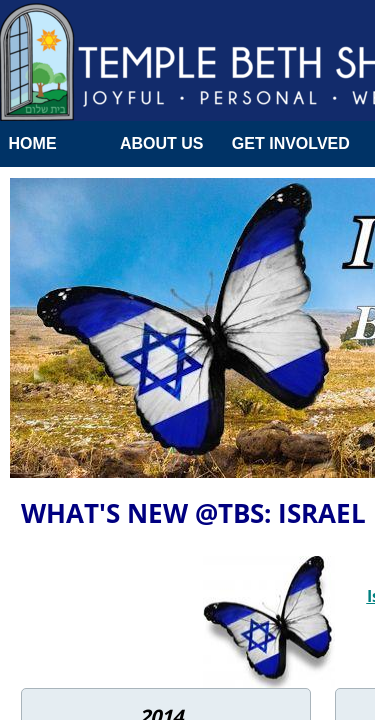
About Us (162, 144)
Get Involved (291, 144)
